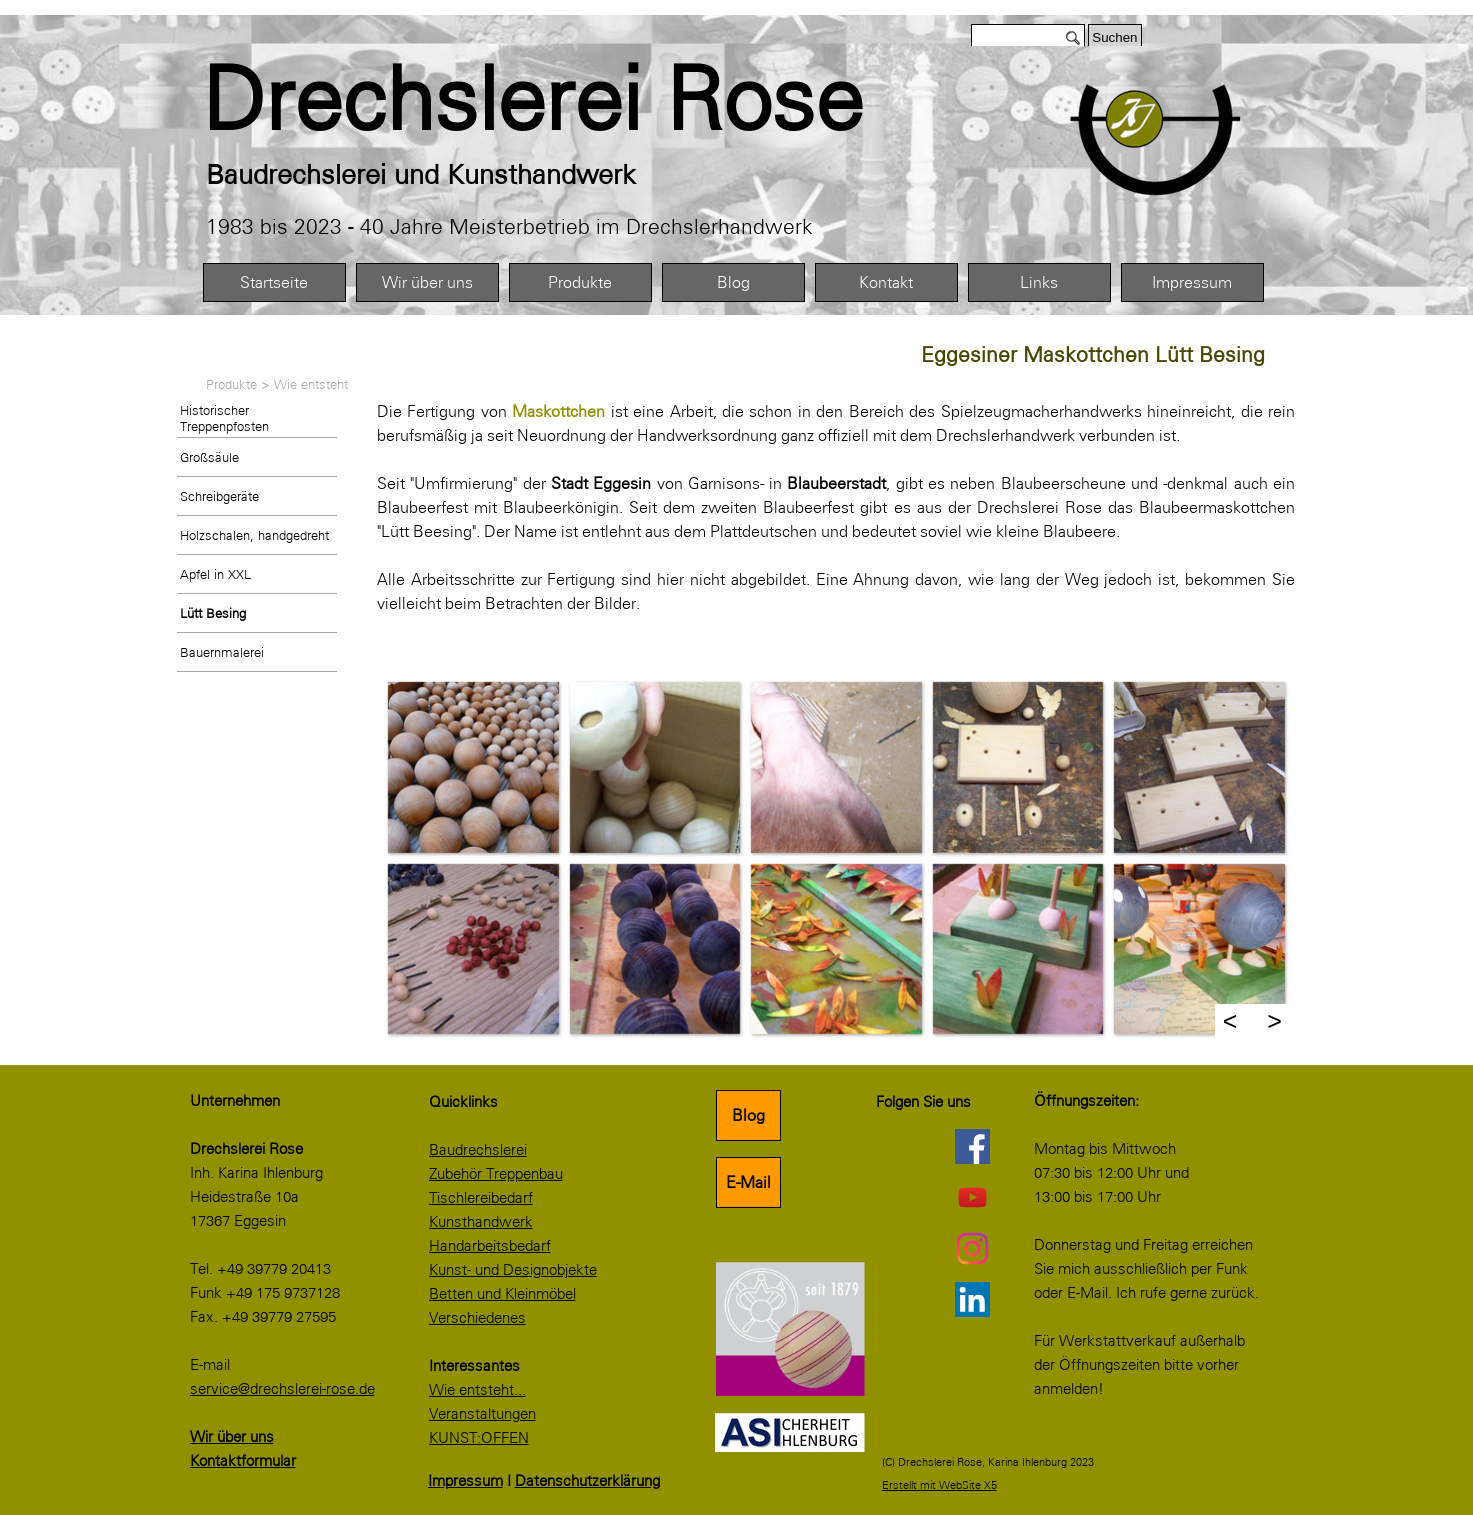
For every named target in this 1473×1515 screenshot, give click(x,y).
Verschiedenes (477, 1318)
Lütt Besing (213, 613)
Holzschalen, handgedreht (254, 535)
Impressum (1192, 282)
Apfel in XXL (215, 574)
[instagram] (973, 1248)
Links (1039, 282)
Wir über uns (427, 282)
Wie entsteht (311, 384)
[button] (473, 767)
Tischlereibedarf (481, 1198)
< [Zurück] (1230, 1021)
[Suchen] (1028, 37)
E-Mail (748, 1182)
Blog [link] (748, 1115)
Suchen (1114, 37)
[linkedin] (973, 1299)
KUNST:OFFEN (479, 1438)
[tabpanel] (577, 100)
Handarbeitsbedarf (490, 1246)
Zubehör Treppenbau (496, 1174)
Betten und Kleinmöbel (502, 1294)
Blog (733, 282)
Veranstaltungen (482, 1414)
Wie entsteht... (477, 1390)
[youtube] (973, 1197)
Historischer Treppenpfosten (224, 418)
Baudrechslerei (478, 1150)
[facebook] (973, 1146)
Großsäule (209, 457)
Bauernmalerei (222, 652)
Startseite (274, 282)
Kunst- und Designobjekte (513, 1270)
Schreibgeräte (219, 496)
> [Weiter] (1274, 1021)
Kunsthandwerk (481, 1222)
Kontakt (886, 282)
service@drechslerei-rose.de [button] (282, 1389)
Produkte (580, 282)
